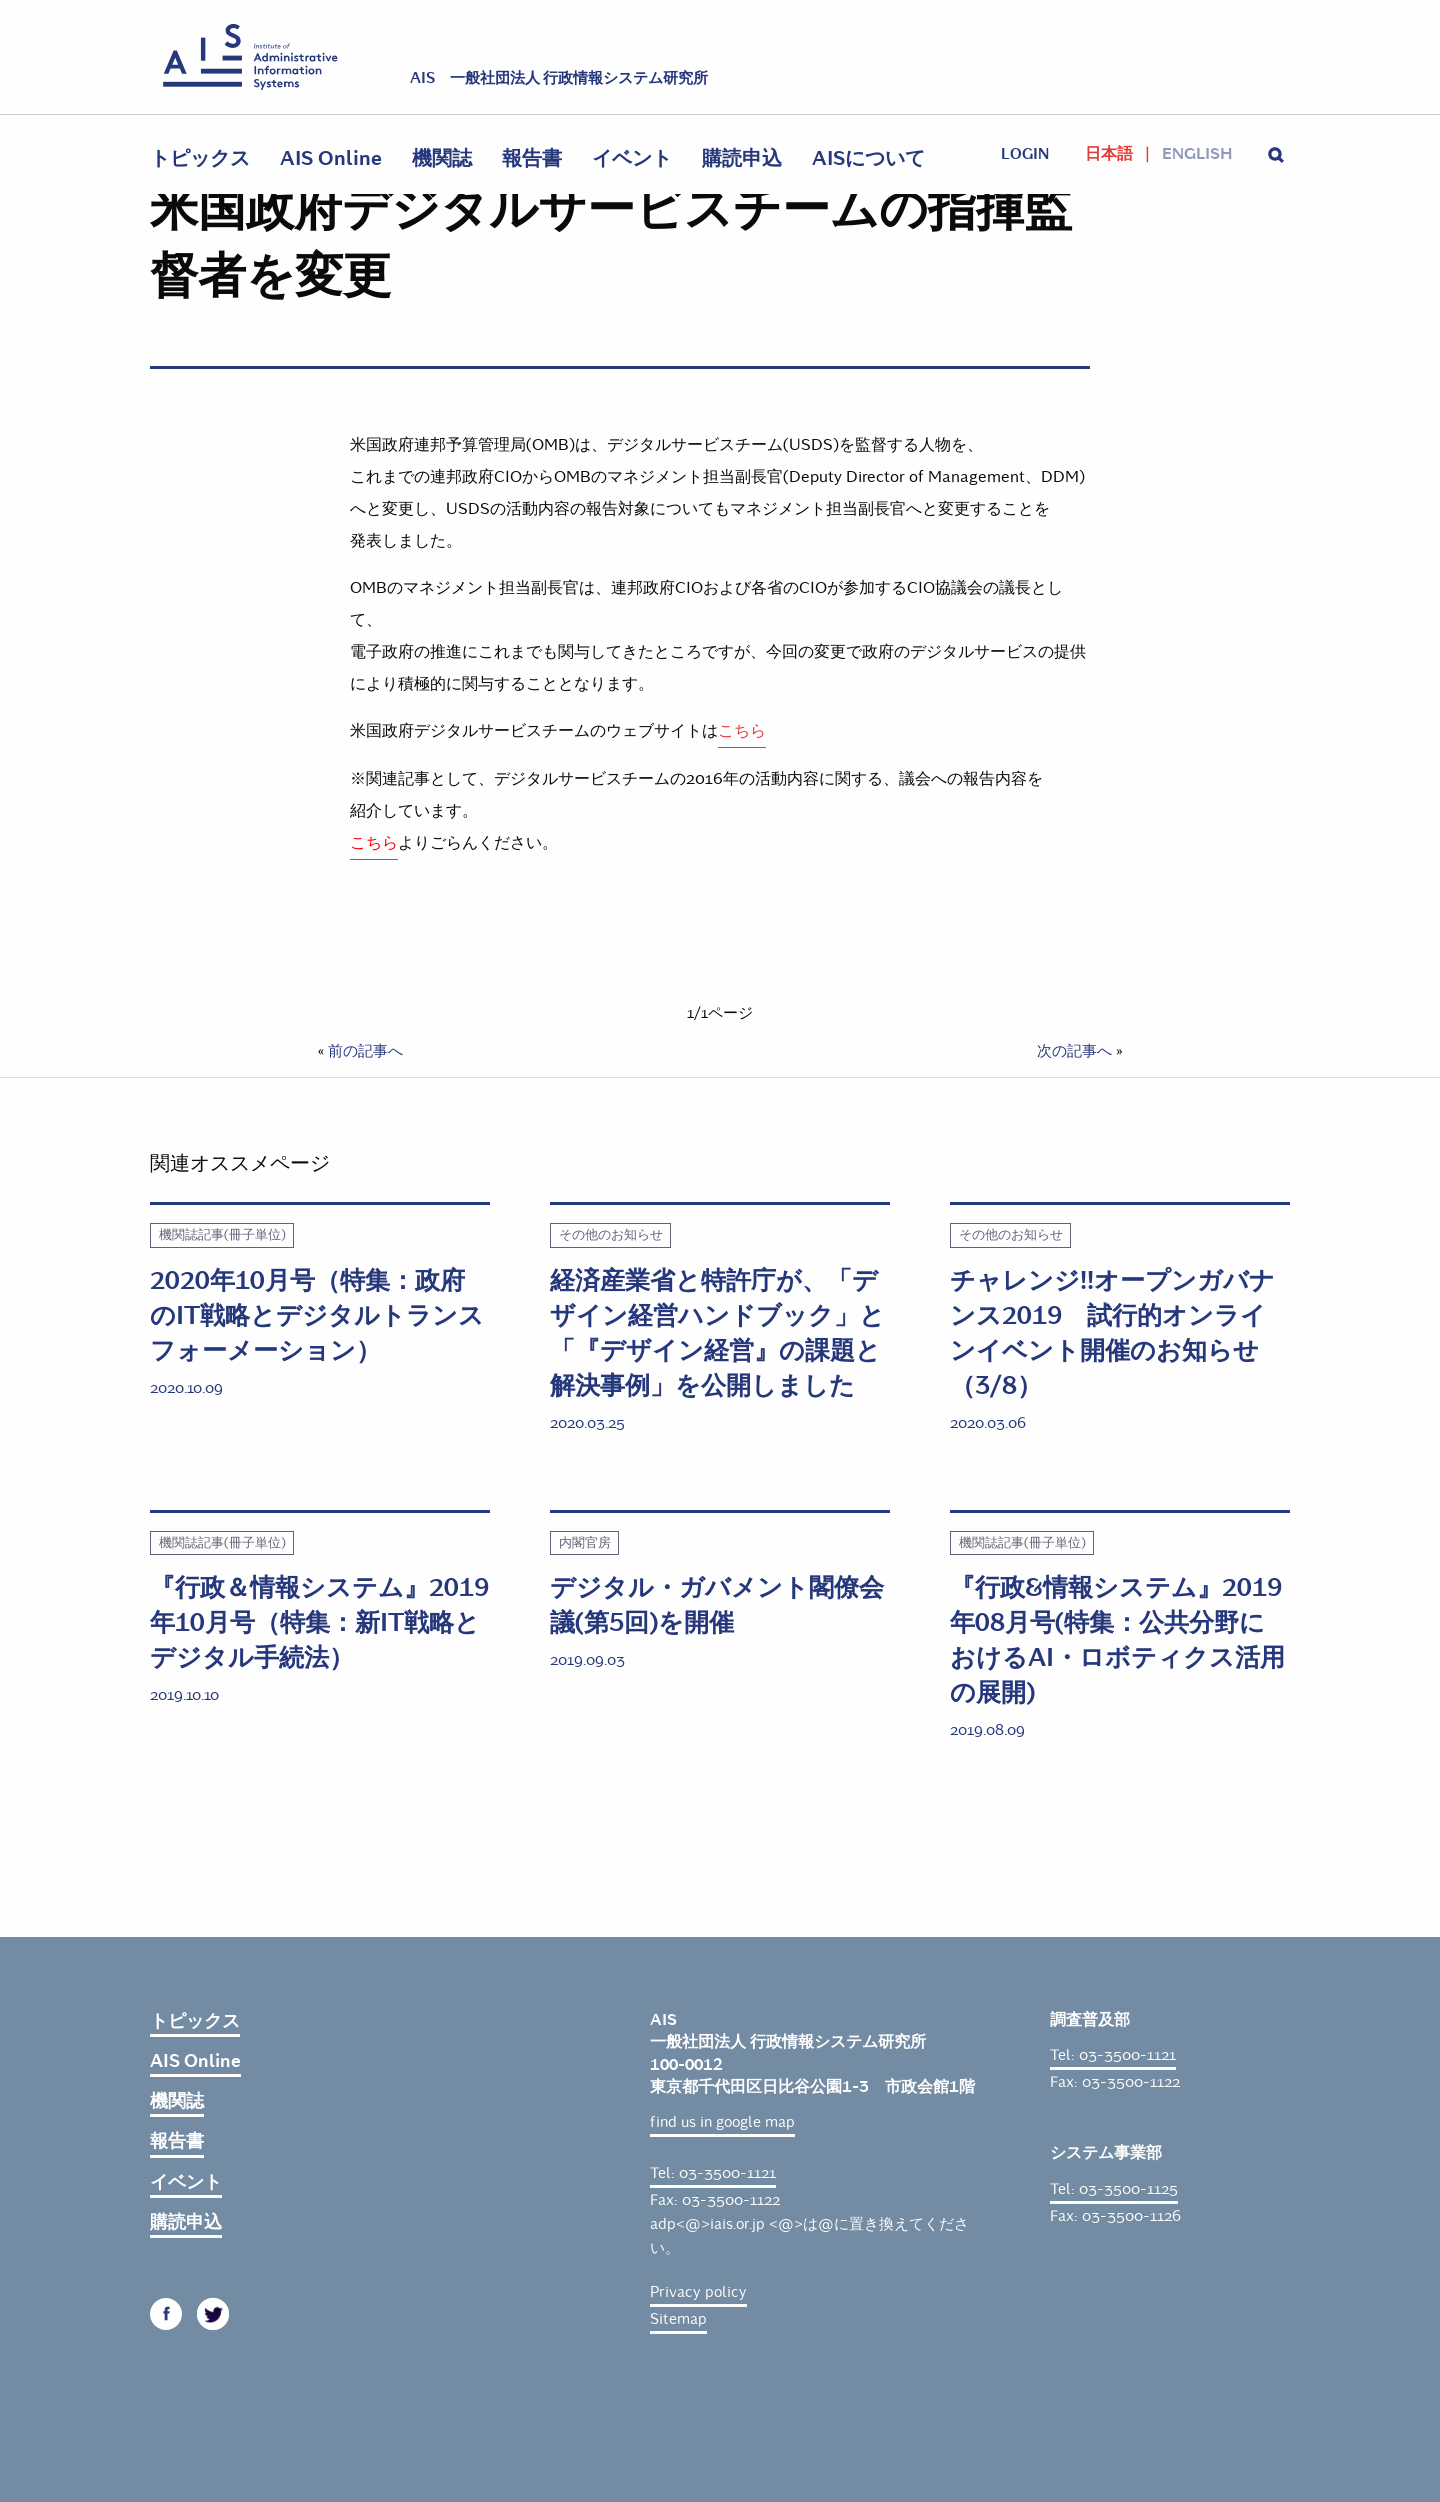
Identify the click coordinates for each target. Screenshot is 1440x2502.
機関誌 (442, 158)
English (1197, 154)
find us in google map (722, 2122)
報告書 (532, 158)
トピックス (200, 158)
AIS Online (331, 158)
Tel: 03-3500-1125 (1114, 2189)
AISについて (868, 158)
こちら (742, 730)
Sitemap (678, 2319)
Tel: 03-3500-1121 (713, 2173)
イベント (632, 158)
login (1025, 154)
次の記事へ (1074, 1051)
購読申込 (742, 158)
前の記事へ (365, 1051)
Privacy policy (698, 2292)
